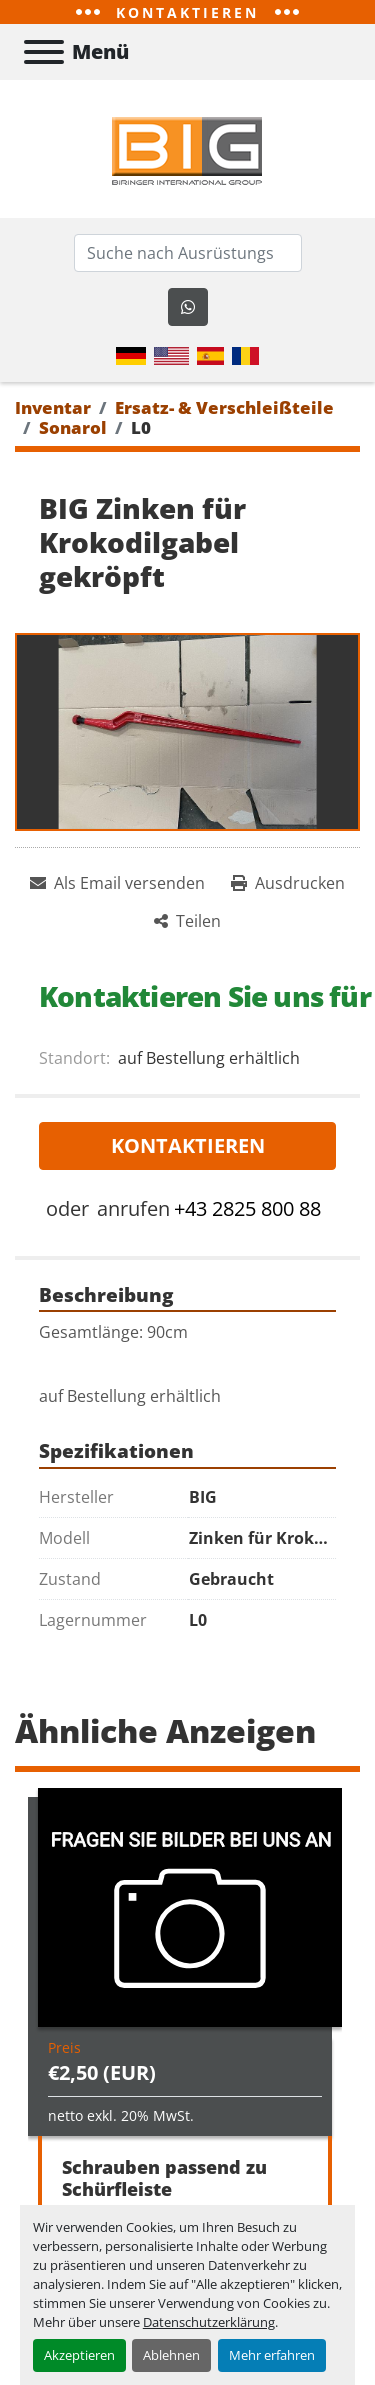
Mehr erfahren (272, 2355)
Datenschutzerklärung (209, 2322)
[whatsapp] (188, 307)
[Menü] (44, 52)
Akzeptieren (79, 2355)
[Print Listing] (288, 883)
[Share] (187, 921)
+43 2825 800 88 (247, 1208)
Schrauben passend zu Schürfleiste (164, 2178)
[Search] (188, 253)
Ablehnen (171, 2355)
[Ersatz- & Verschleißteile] (224, 407)
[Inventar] (53, 407)
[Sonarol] (73, 427)
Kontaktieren (188, 1145)
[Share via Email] (117, 883)
